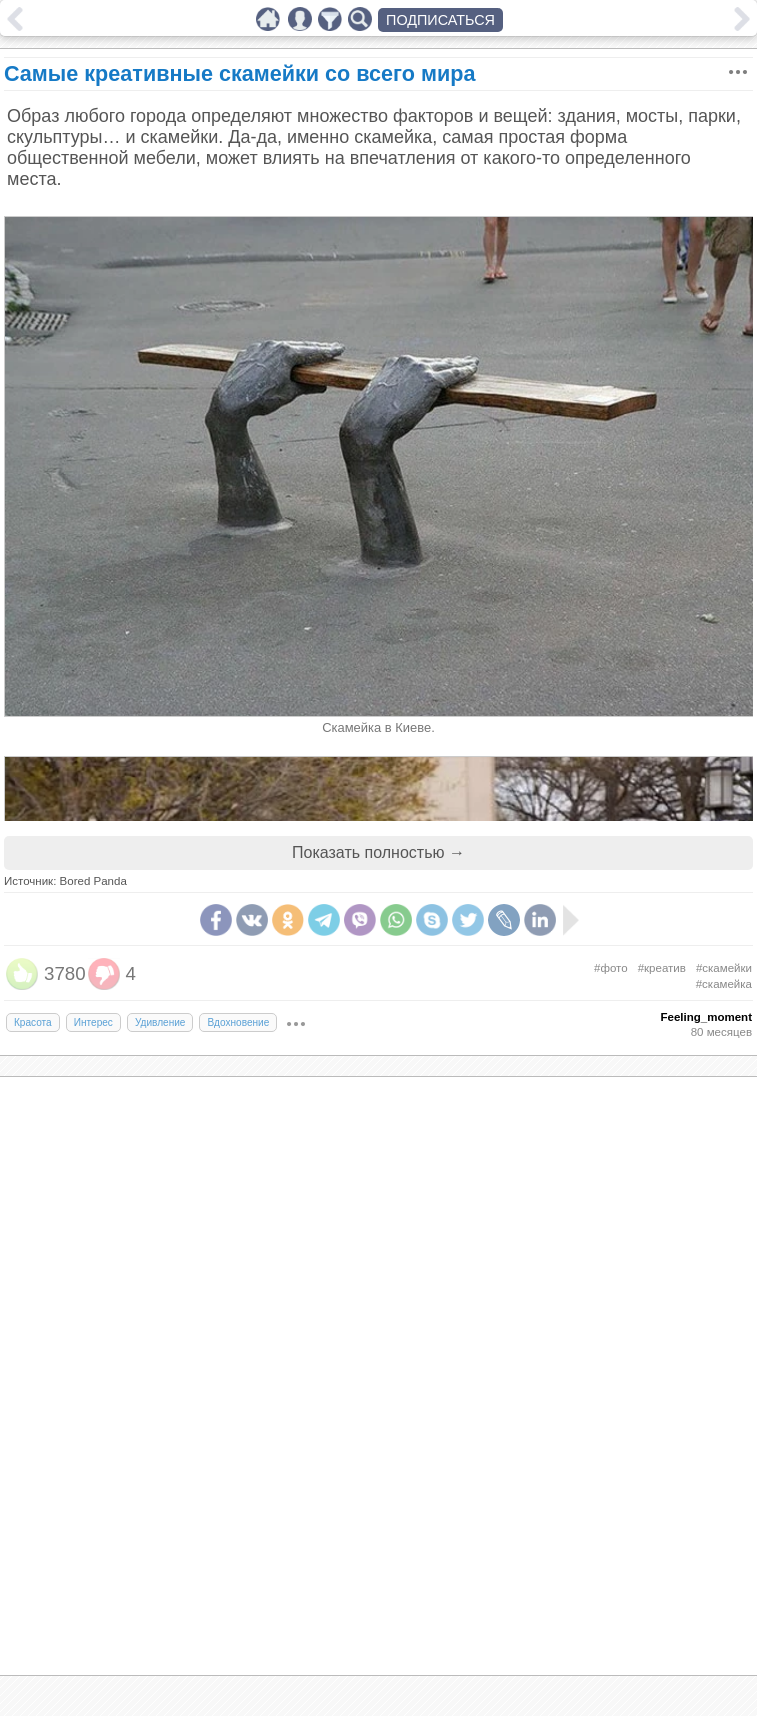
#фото (611, 968)
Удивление (160, 1022)
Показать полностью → (378, 852)
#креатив (662, 968)
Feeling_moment (706, 1017)
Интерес (93, 1022)
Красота (33, 1022)
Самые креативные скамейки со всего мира (239, 73)
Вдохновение (238, 1022)
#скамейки (724, 968)
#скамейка (724, 984)
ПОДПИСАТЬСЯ (440, 20)
